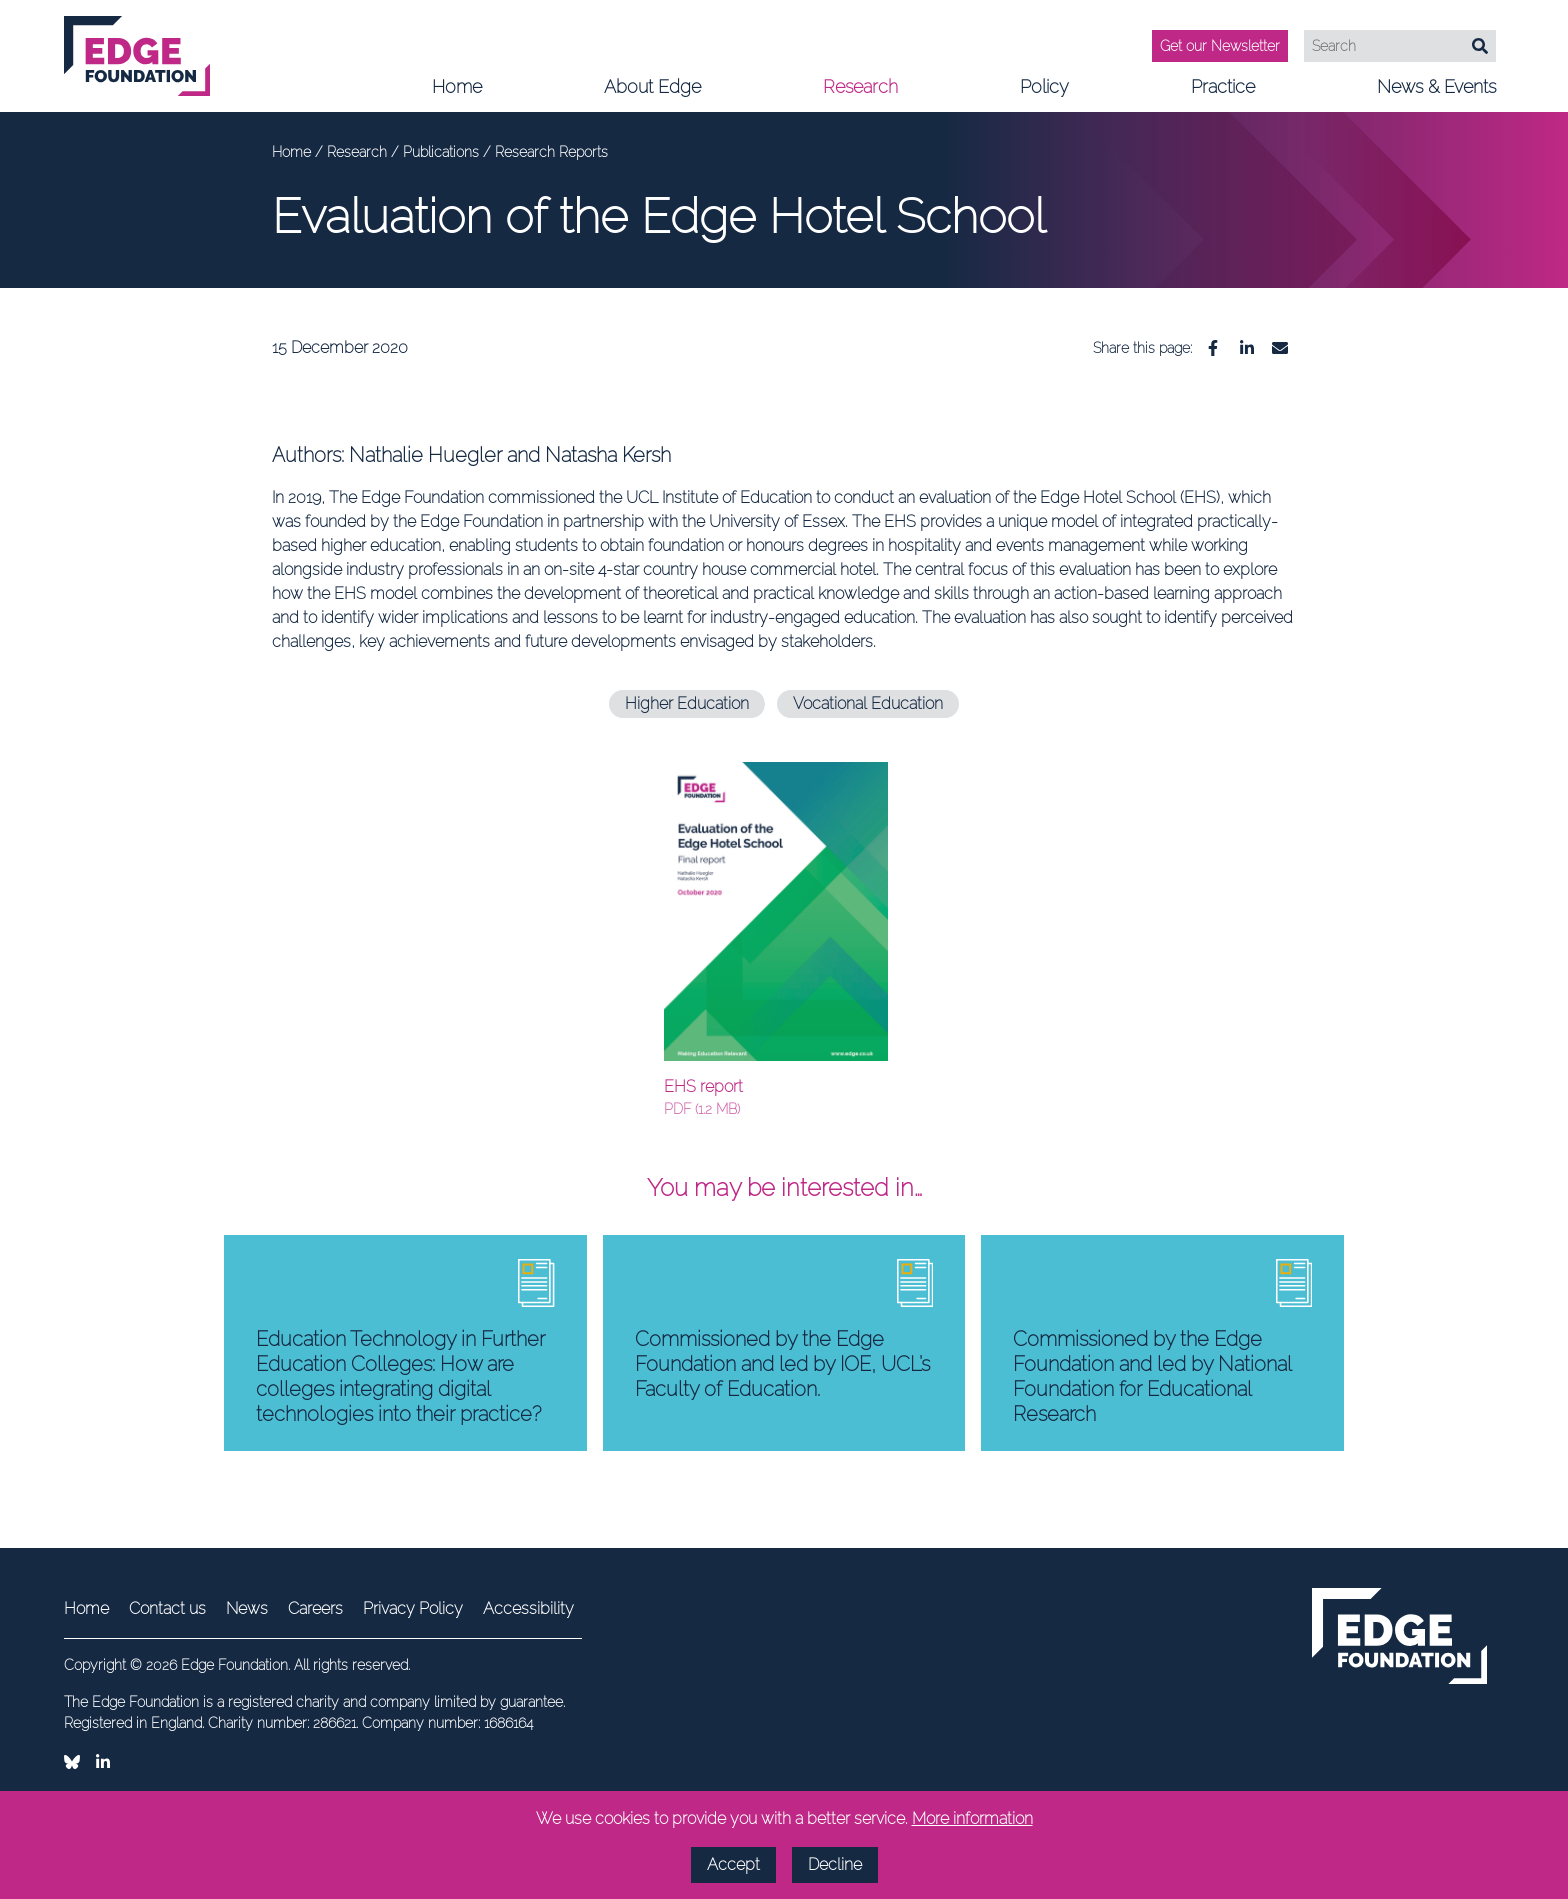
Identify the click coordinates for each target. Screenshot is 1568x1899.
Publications (443, 152)
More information (972, 1818)
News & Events (1436, 94)
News (247, 1608)
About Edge (652, 94)
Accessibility (528, 1608)
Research (860, 94)
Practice (1223, 94)
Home (457, 86)
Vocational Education (868, 703)
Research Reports (551, 152)
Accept (733, 1864)
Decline (835, 1864)
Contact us (167, 1608)
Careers (315, 1608)
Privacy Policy (413, 1608)
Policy (1044, 94)
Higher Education (687, 703)
